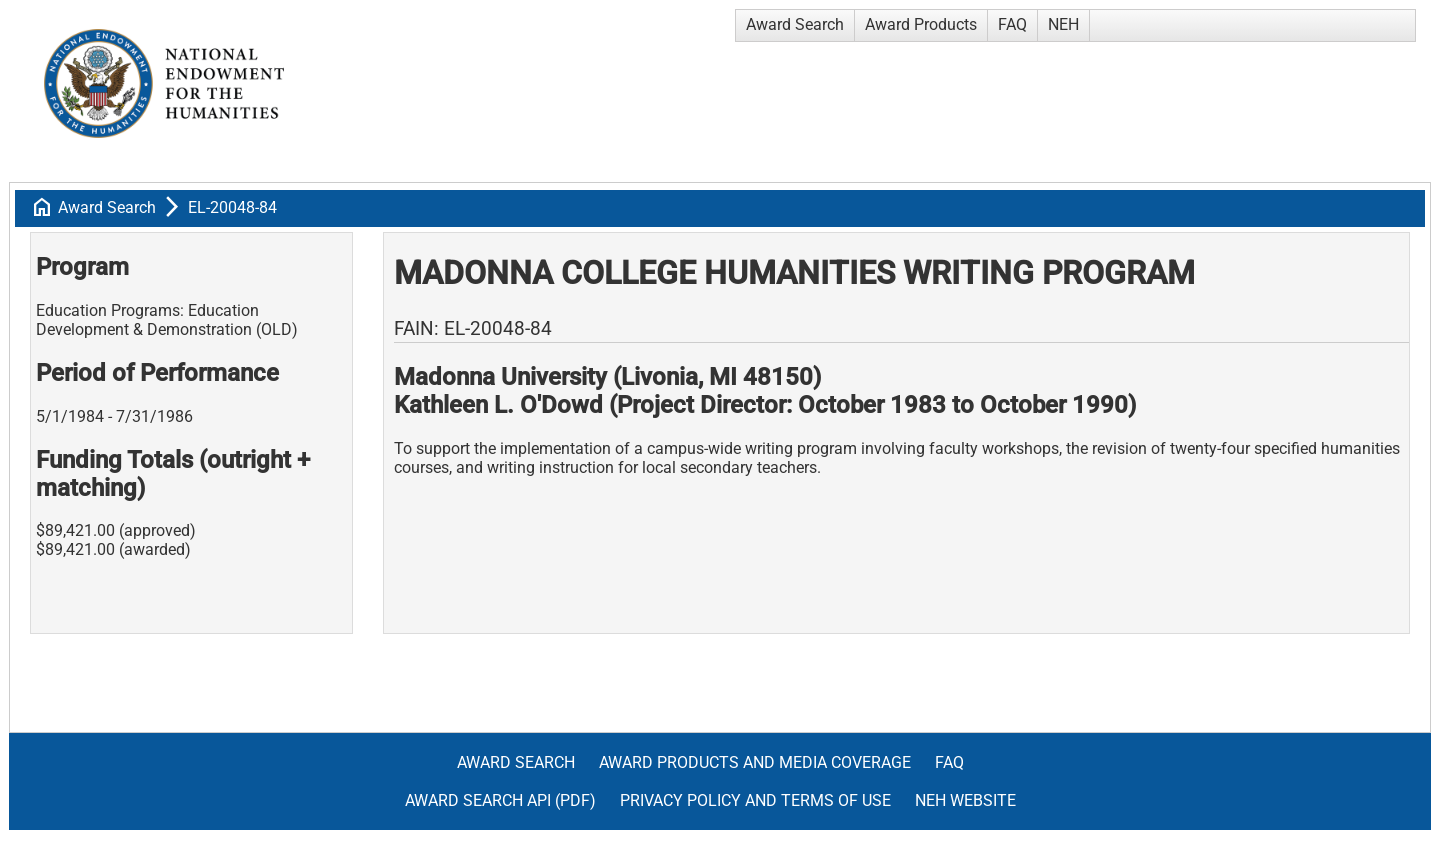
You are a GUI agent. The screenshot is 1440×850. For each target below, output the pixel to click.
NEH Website (965, 800)
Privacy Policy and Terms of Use (755, 800)
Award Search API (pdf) (500, 800)
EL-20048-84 (232, 207)
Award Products (921, 24)
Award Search (795, 24)
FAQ (1012, 24)
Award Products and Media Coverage (755, 762)
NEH (1063, 24)
